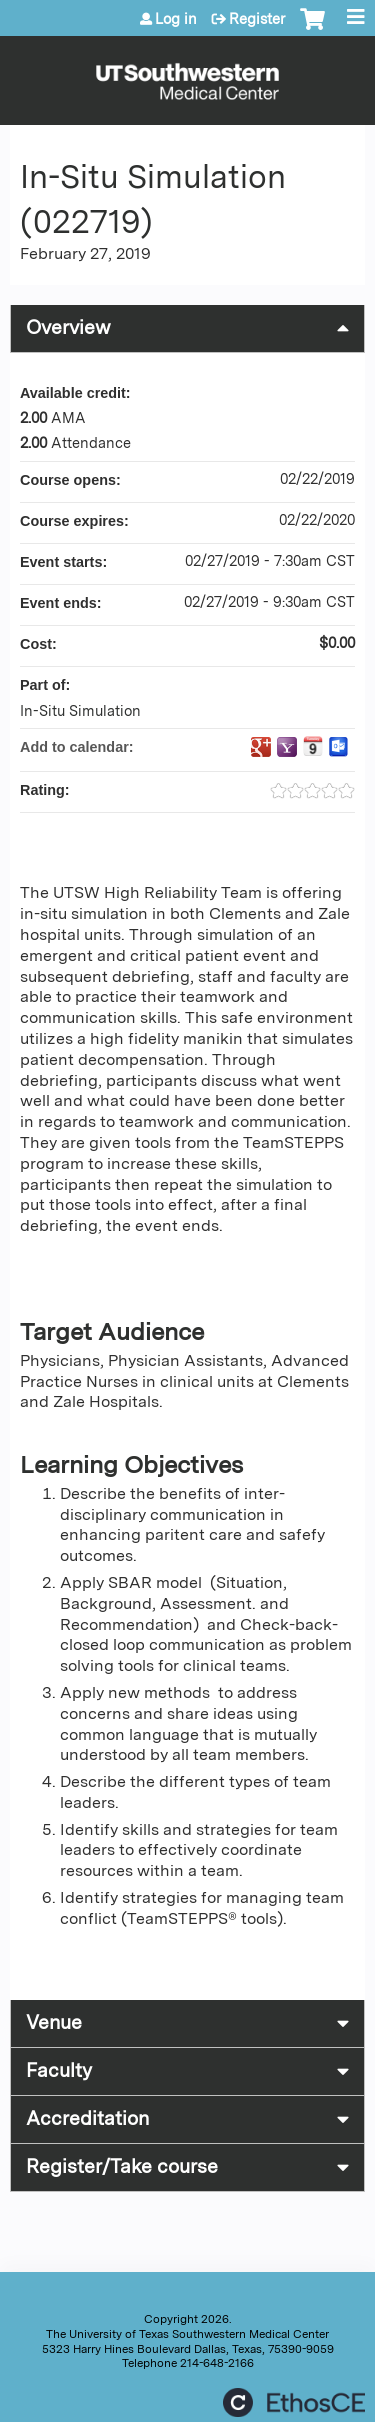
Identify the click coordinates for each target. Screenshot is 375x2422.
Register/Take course (122, 2166)
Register (257, 19)
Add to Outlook (339, 747)
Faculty (59, 2070)
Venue (54, 2022)
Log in (176, 19)
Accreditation (87, 2118)
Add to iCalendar (313, 746)
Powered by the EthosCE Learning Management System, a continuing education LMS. (294, 2402)
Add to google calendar (261, 747)
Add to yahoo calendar (287, 747)
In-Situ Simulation (80, 710)
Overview (68, 327)
